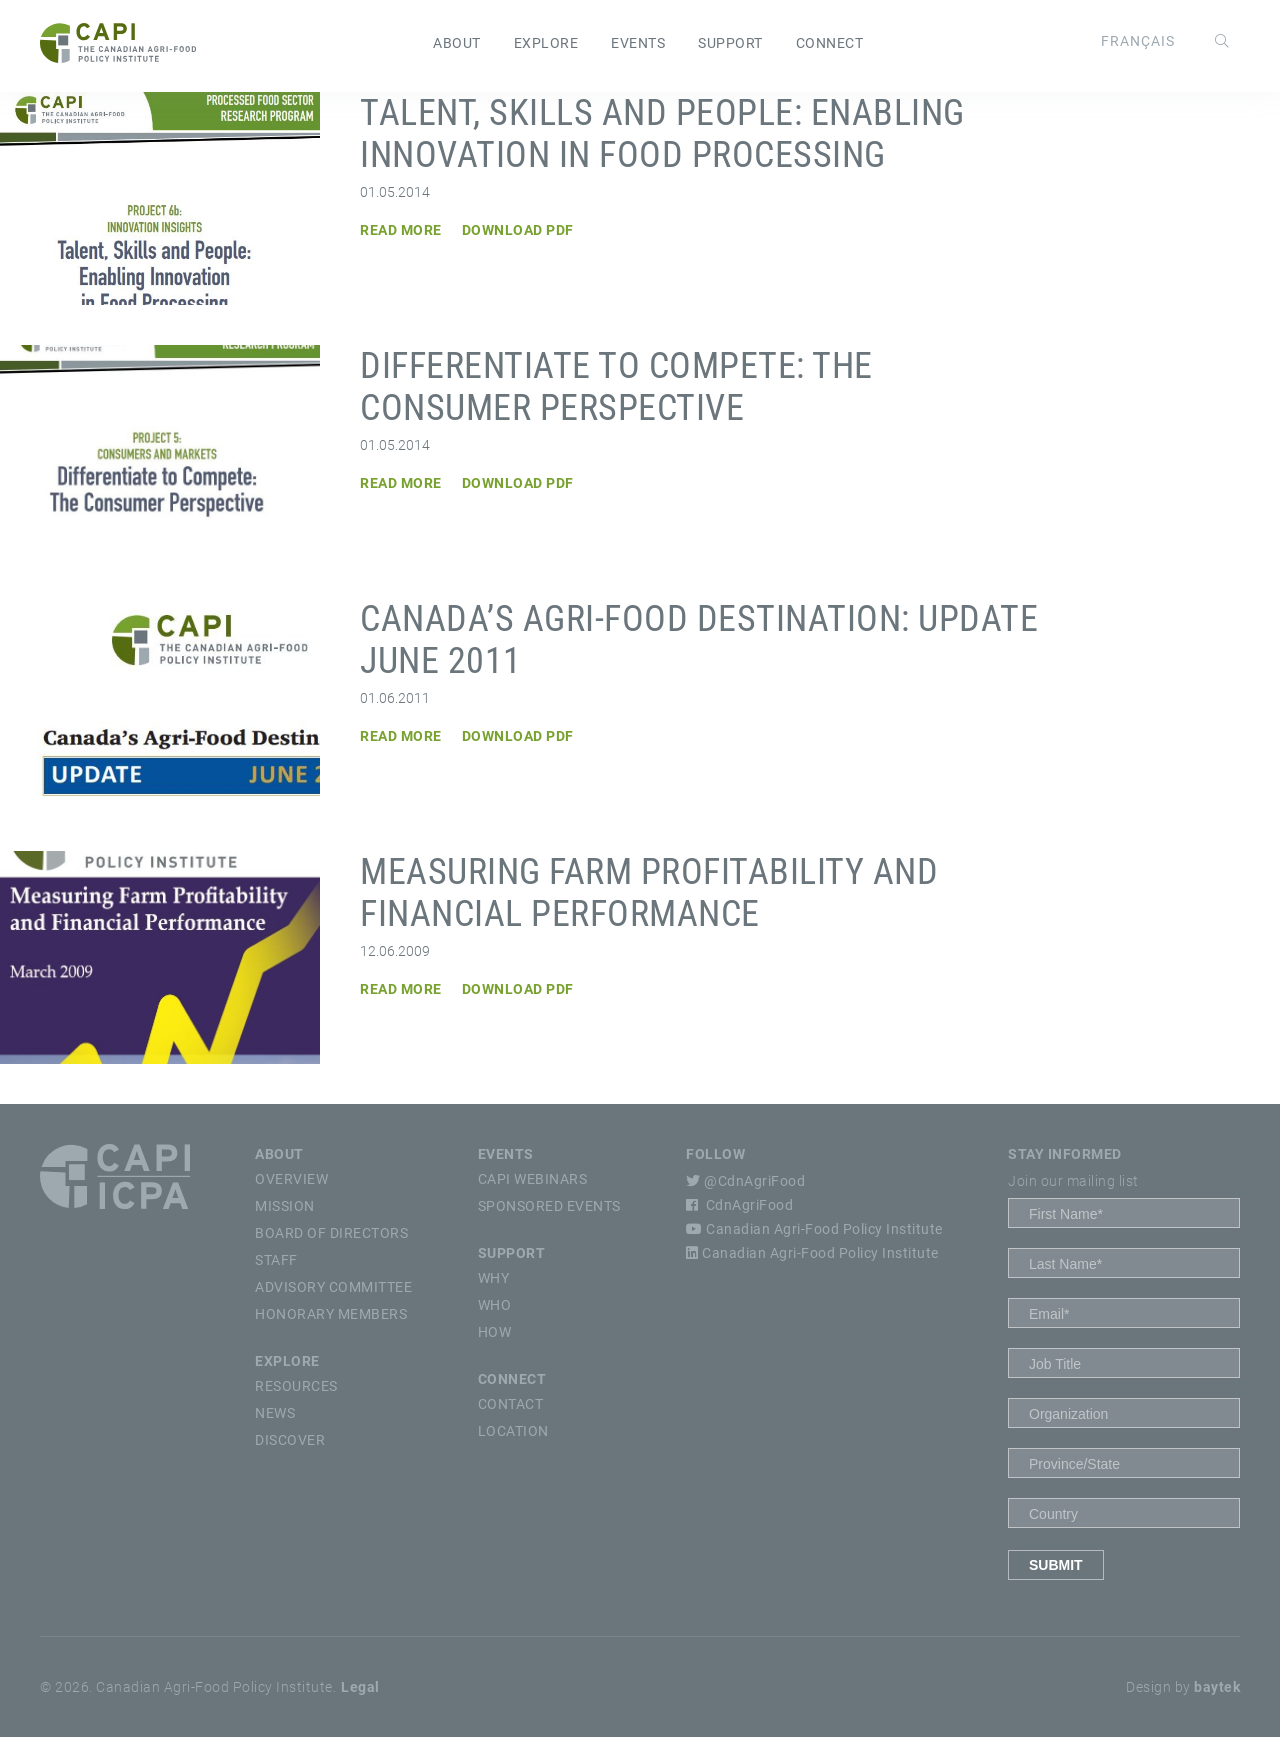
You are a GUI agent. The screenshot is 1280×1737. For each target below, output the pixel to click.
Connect (830, 43)
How (495, 1332)
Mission (285, 1206)
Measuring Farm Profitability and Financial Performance (649, 893)
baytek (1217, 1687)
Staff (276, 1260)
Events (638, 43)
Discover (290, 1440)
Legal (360, 1687)
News (275, 1413)
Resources (296, 1386)
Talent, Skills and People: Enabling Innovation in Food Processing (662, 134)
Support (730, 43)
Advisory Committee (333, 1287)
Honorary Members (331, 1314)
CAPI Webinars (533, 1179)
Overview (291, 1179)
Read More (401, 230)
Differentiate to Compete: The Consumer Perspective (616, 387)
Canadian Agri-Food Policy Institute (814, 1229)
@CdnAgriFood (745, 1181)
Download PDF (518, 230)
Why (494, 1278)
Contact (511, 1404)
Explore (546, 43)
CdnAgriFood (739, 1205)
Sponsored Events (549, 1206)
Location (513, 1431)
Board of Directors (331, 1233)
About (457, 43)
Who (495, 1305)
